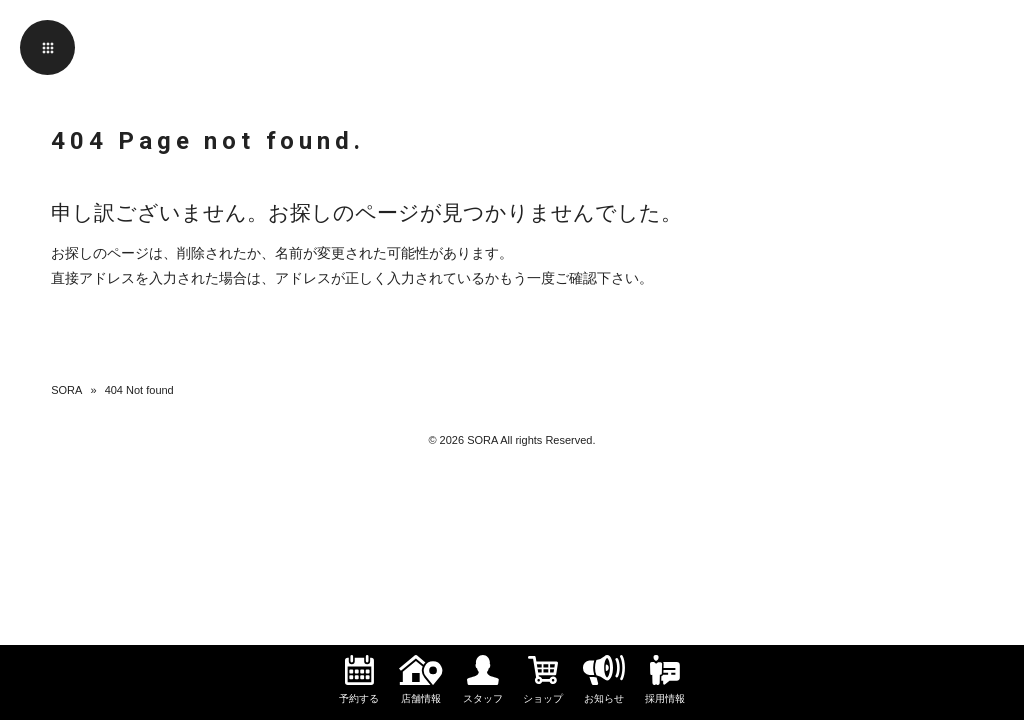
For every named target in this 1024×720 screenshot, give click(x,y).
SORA (66, 390)
